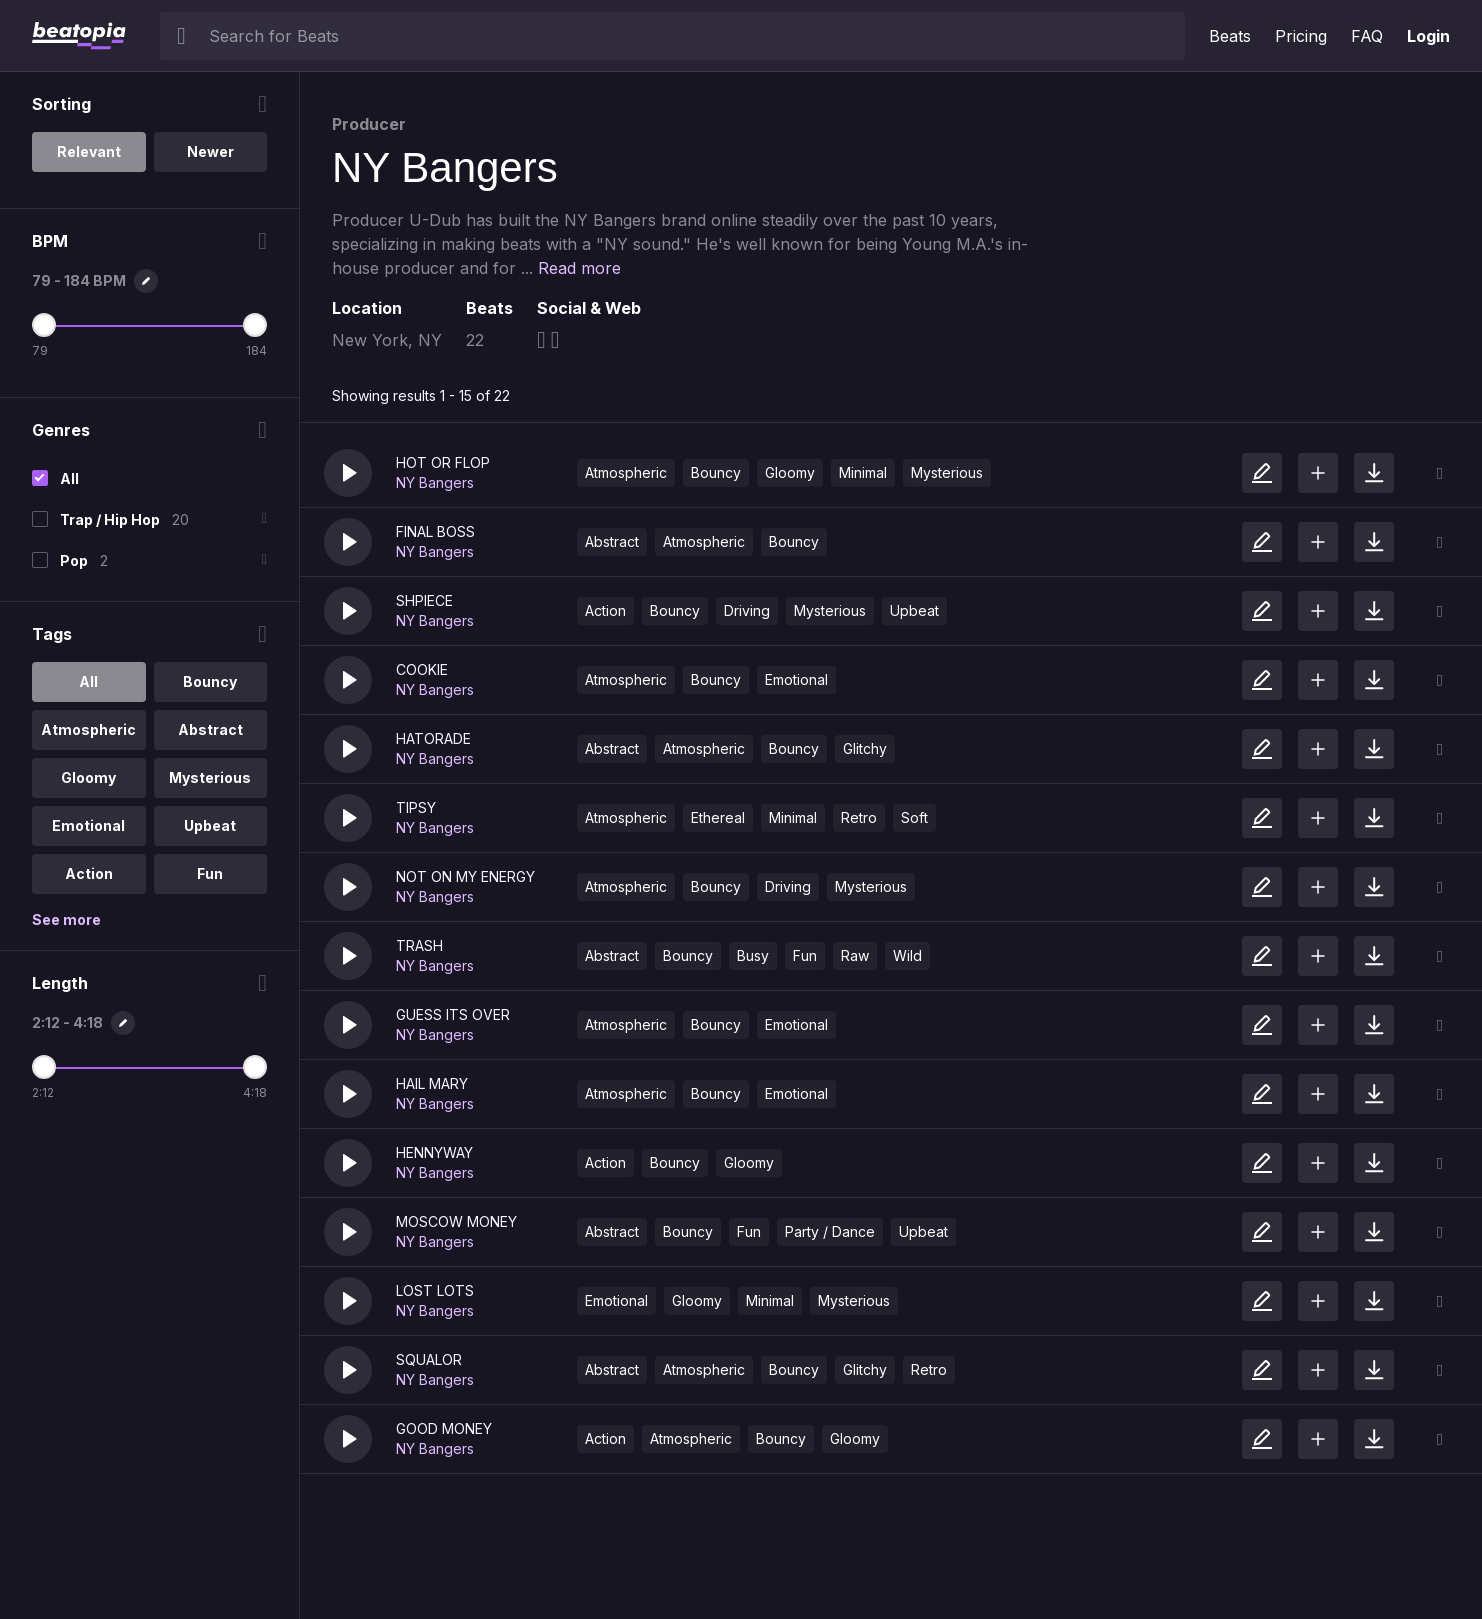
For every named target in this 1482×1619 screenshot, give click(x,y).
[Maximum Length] (255, 1067)
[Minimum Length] (44, 1067)
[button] (348, 473)
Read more (579, 268)
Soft (914, 817)
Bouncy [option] (210, 681)
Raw (855, 955)
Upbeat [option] (210, 825)
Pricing (1301, 36)
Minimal (863, 472)
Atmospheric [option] (88, 729)
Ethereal (718, 817)
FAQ (1367, 36)
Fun (805, 955)
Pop (74, 560)
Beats (1230, 36)
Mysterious (947, 472)
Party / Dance (830, 1231)
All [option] (88, 681)
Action (605, 610)
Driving (747, 610)
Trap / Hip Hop (110, 519)
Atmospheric (626, 472)
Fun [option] (210, 873)
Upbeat (914, 610)
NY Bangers (435, 482)
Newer (210, 151)
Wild (907, 955)
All (69, 478)
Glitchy (865, 748)
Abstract (612, 541)
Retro (859, 817)
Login (1428, 36)
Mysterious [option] (210, 777)
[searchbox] (692, 36)
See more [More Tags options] (66, 919)
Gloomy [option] (88, 777)
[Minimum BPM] (44, 325)
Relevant (89, 151)
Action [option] (89, 873)
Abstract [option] (210, 729)
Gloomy (790, 472)
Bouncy (716, 472)
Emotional (796, 679)
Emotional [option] (88, 825)
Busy (753, 955)
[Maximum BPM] (255, 325)
